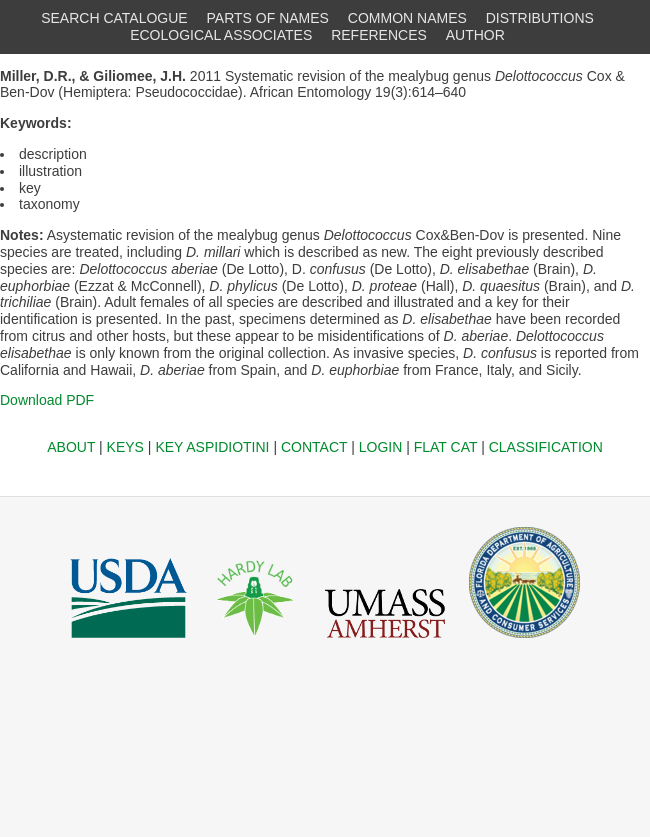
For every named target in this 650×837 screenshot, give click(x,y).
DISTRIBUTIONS (540, 18)
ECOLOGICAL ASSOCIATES (221, 35)
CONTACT (314, 447)
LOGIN (381, 447)
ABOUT (71, 447)
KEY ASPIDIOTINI (212, 447)
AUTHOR (475, 35)
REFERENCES (379, 35)
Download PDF (47, 400)
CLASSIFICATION (546, 447)
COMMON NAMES (407, 18)
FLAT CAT (446, 447)
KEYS (125, 447)
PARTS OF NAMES (268, 18)
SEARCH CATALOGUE (114, 18)
